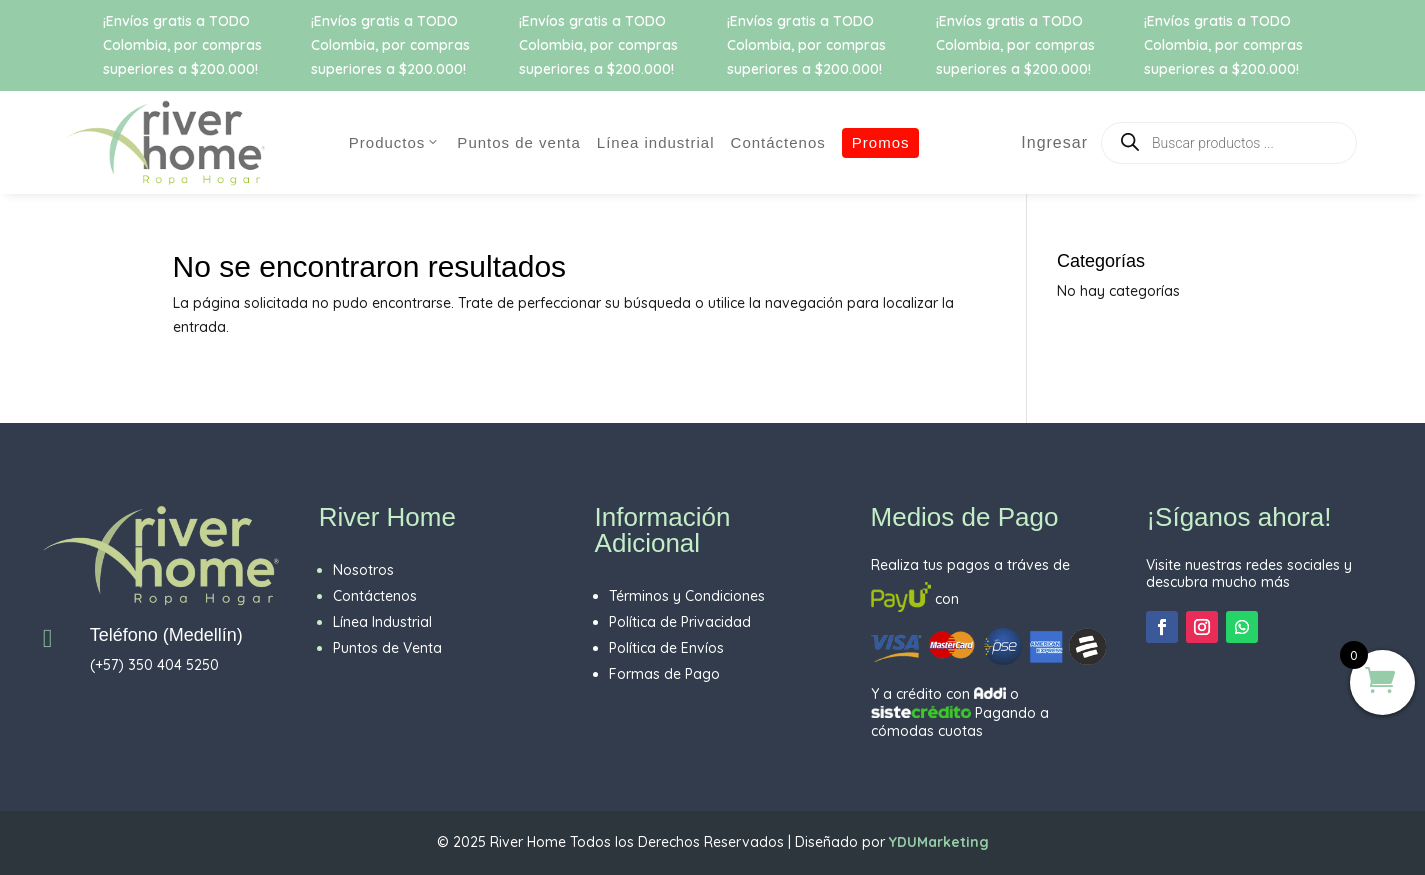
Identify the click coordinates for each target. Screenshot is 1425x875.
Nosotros (363, 570)
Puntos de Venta (518, 142)
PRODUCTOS (395, 142)
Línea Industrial (656, 142)
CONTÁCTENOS (778, 142)
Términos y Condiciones (687, 596)
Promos (881, 142)
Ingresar (1045, 142)
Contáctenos (375, 596)
